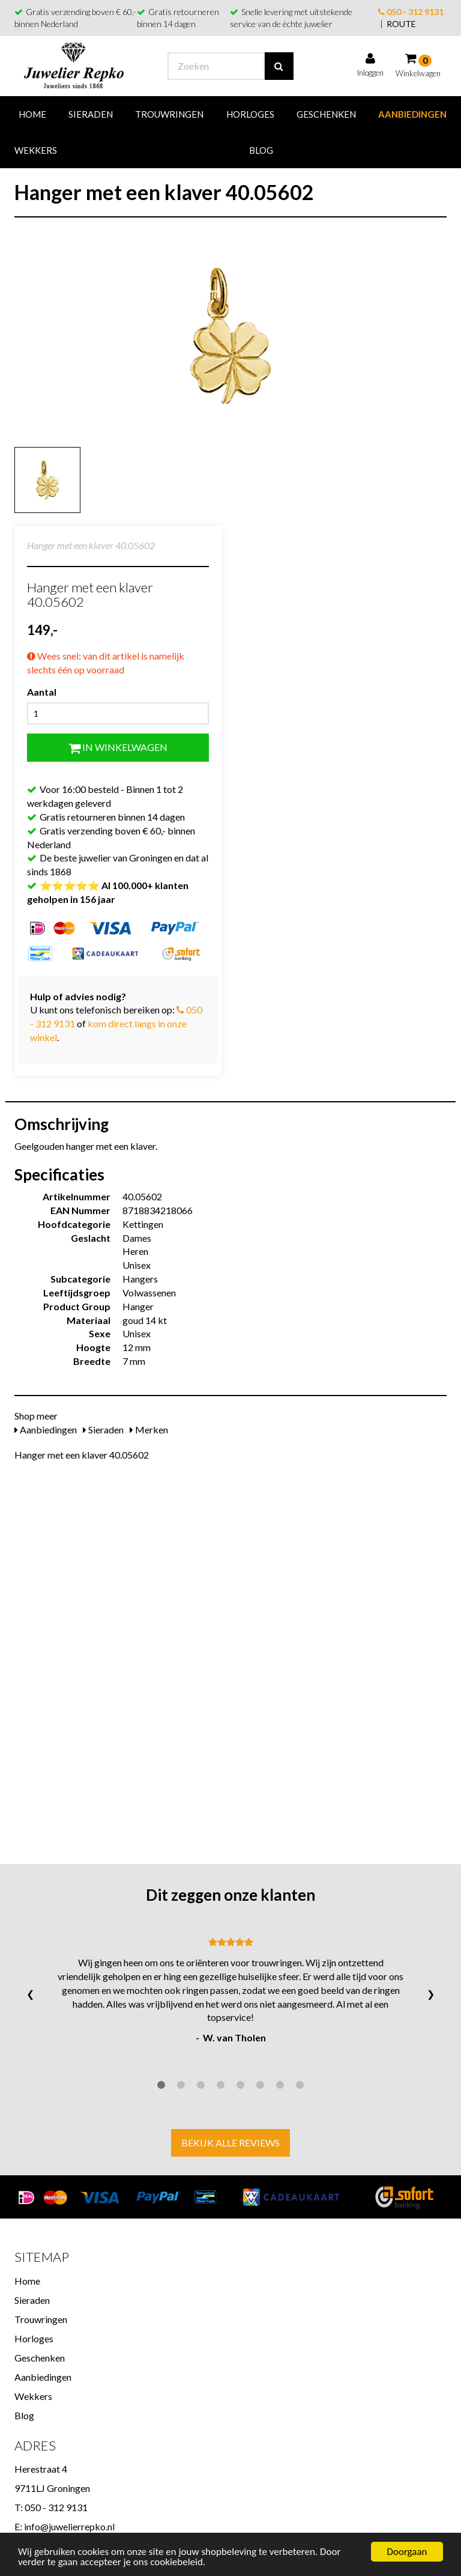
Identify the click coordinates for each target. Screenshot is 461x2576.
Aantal (41, 691)
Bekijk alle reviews (230, 2142)
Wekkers (35, 150)
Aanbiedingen (412, 114)
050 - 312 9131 (411, 12)
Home (32, 114)
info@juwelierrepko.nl (69, 2526)
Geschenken (326, 114)
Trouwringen (169, 114)
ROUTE (401, 24)
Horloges (250, 114)
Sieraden (90, 114)
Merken (149, 1429)
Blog (261, 150)
